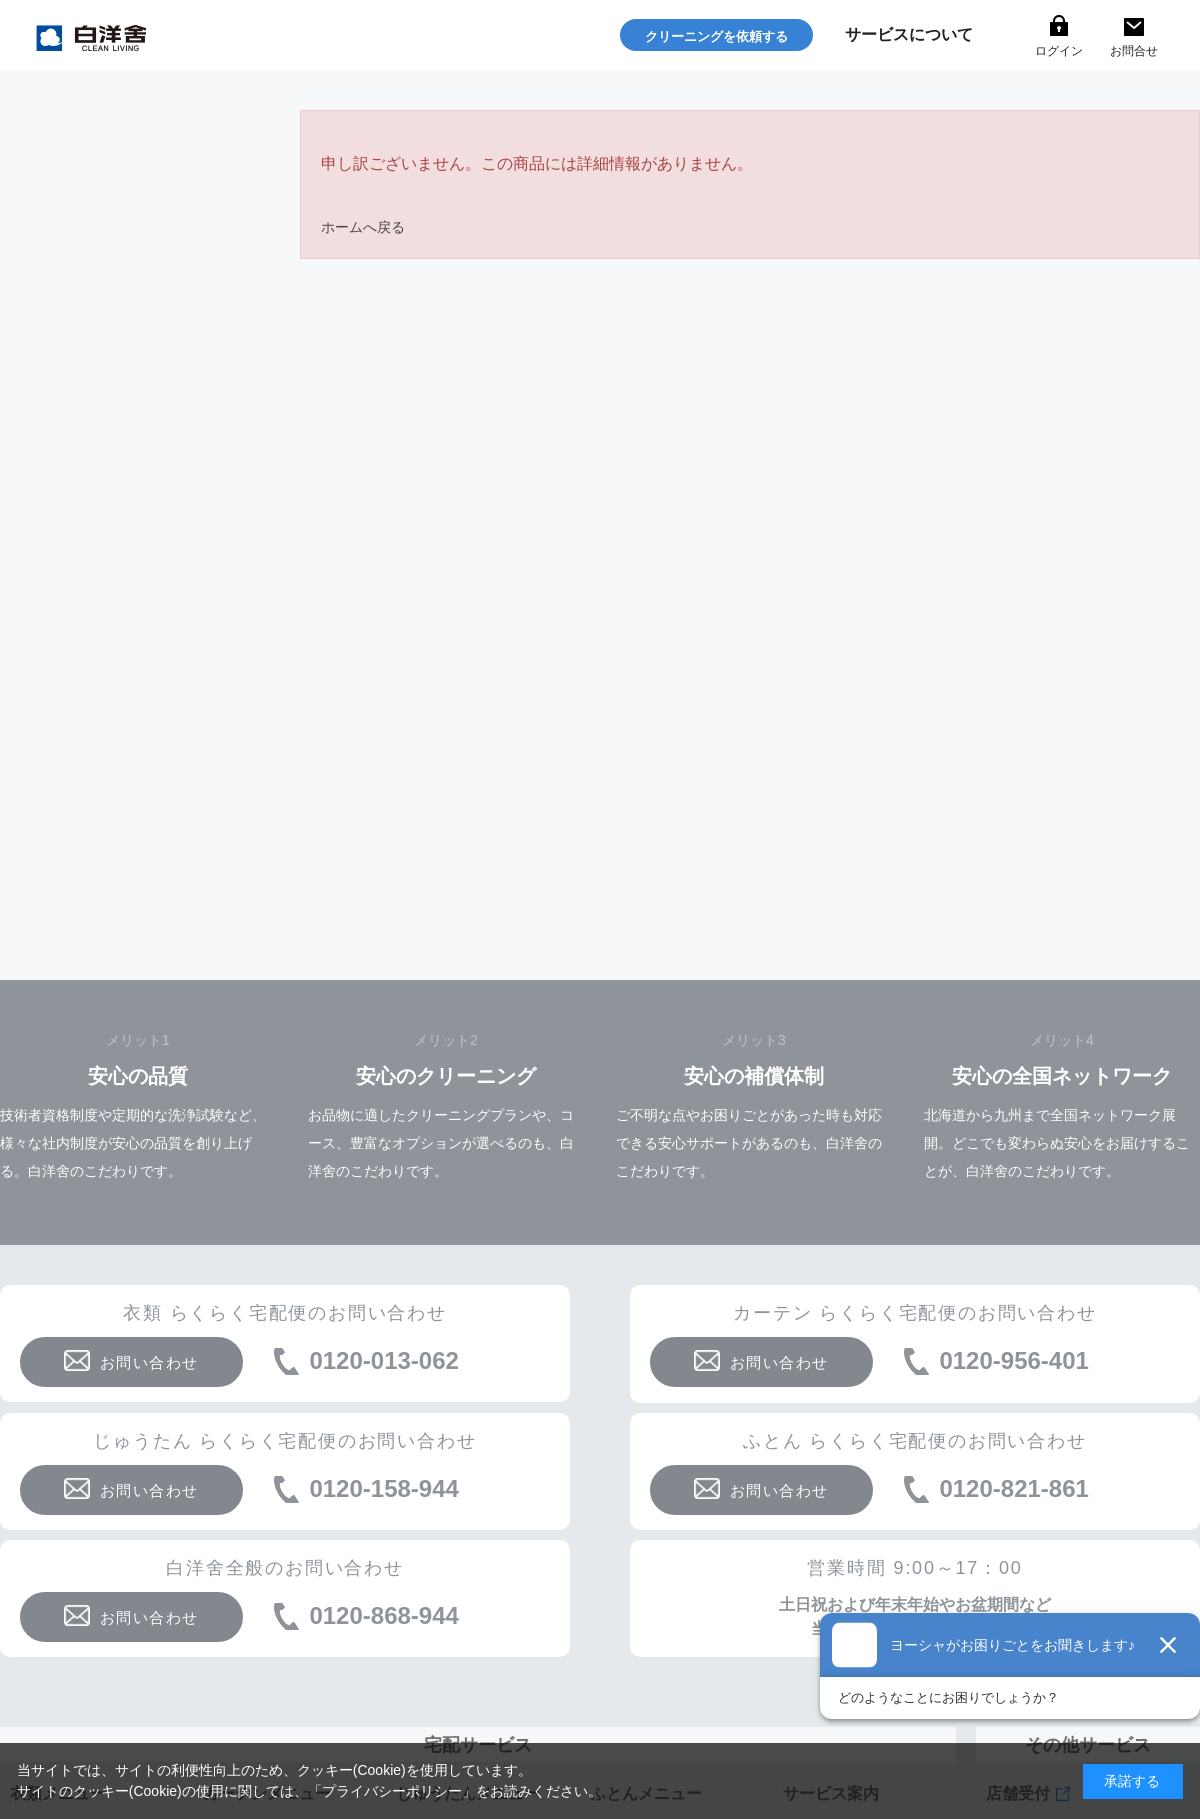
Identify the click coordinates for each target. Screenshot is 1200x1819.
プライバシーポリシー (392, 1791)
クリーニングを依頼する (716, 36)
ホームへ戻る (363, 227)
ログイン (1059, 51)
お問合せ (1134, 51)
